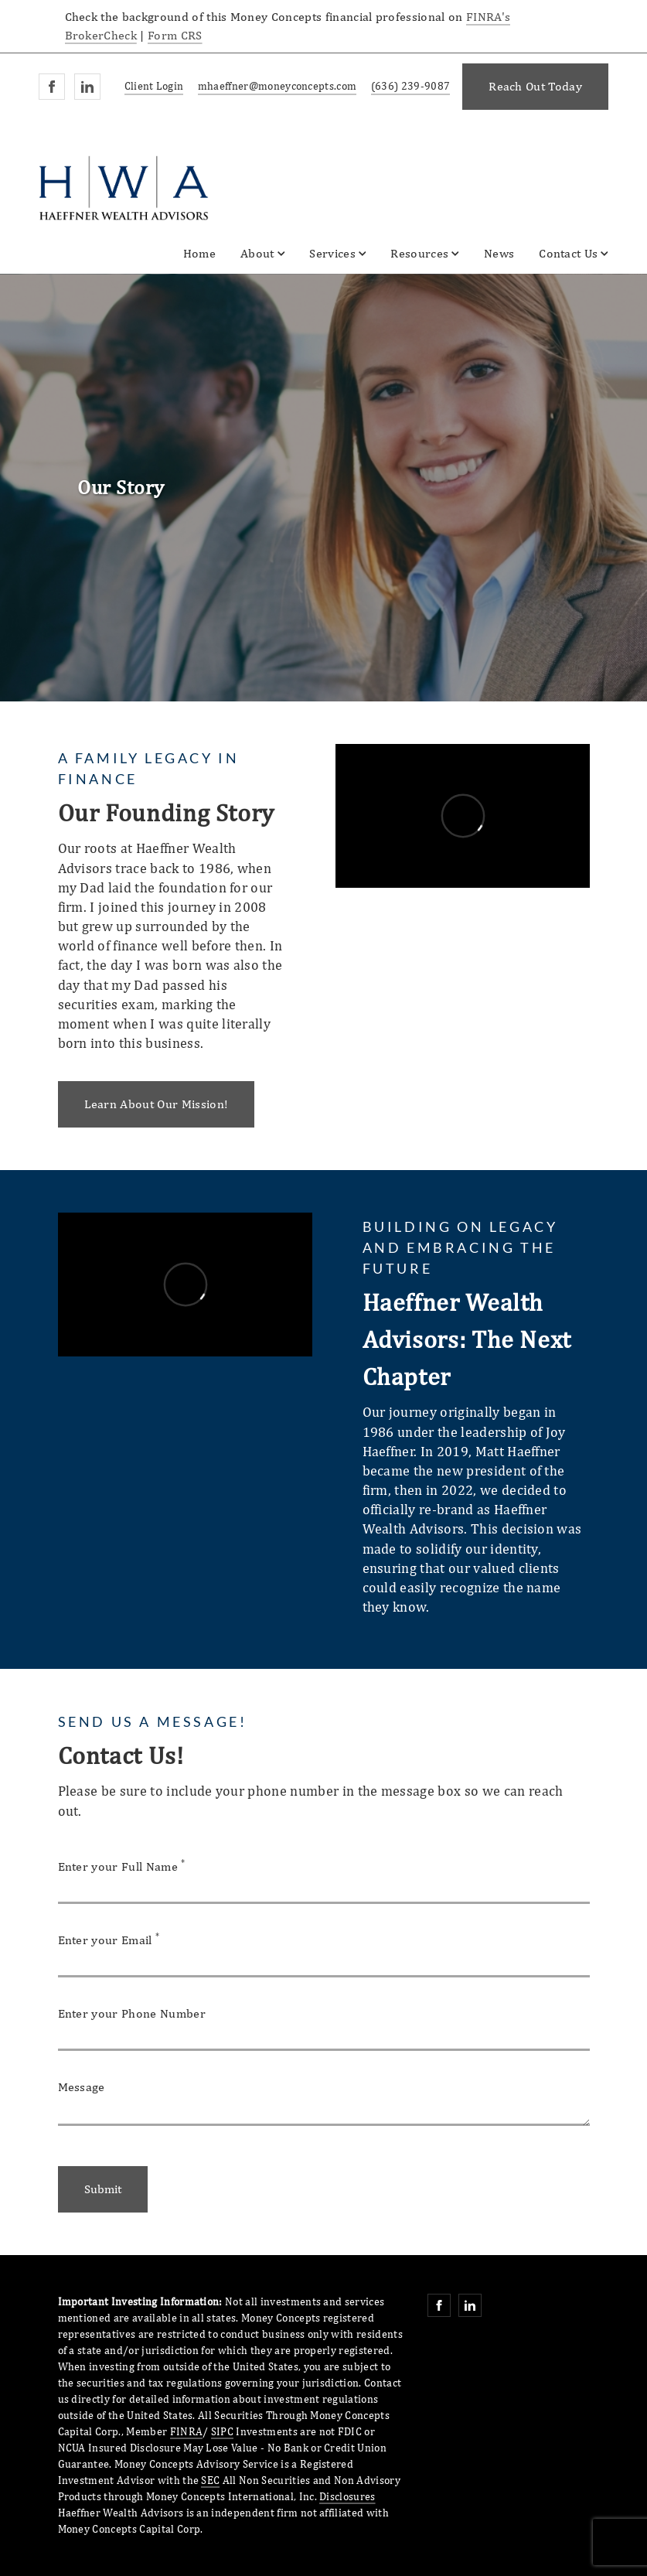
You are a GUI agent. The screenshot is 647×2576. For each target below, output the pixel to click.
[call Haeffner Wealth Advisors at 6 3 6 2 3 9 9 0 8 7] (408, 87)
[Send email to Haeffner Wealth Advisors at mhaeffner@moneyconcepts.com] (274, 87)
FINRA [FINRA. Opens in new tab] (186, 2431)
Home (199, 253)
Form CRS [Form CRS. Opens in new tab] (175, 35)
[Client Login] (151, 87)
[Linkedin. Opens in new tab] (87, 86)
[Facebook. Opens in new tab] (52, 86)
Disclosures (347, 2496)
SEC (210, 2480)
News (499, 253)
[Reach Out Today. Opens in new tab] (535, 86)
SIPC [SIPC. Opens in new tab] (222, 2431)
